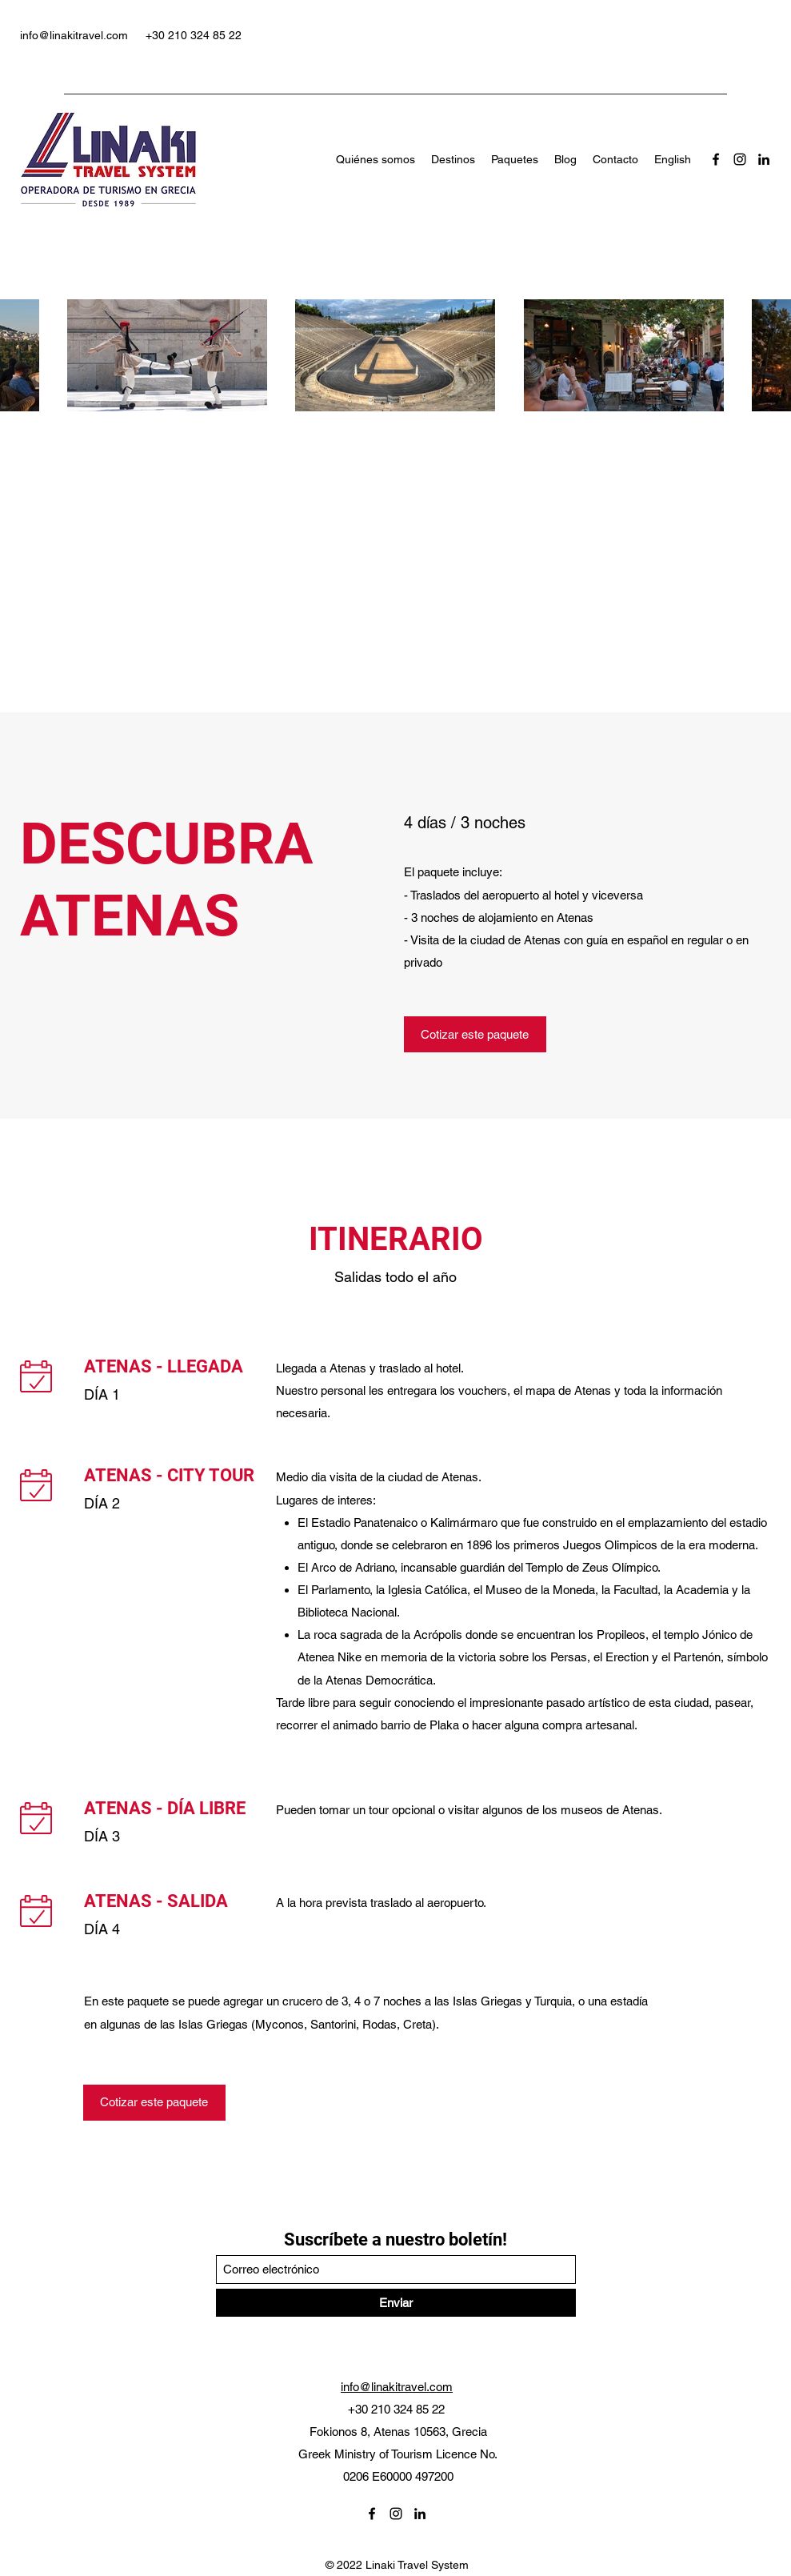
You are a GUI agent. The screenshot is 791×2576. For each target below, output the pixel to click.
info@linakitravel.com (74, 35)
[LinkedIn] (764, 159)
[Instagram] (740, 159)
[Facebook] (716, 159)
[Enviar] (396, 2303)
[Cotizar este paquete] (475, 1034)
